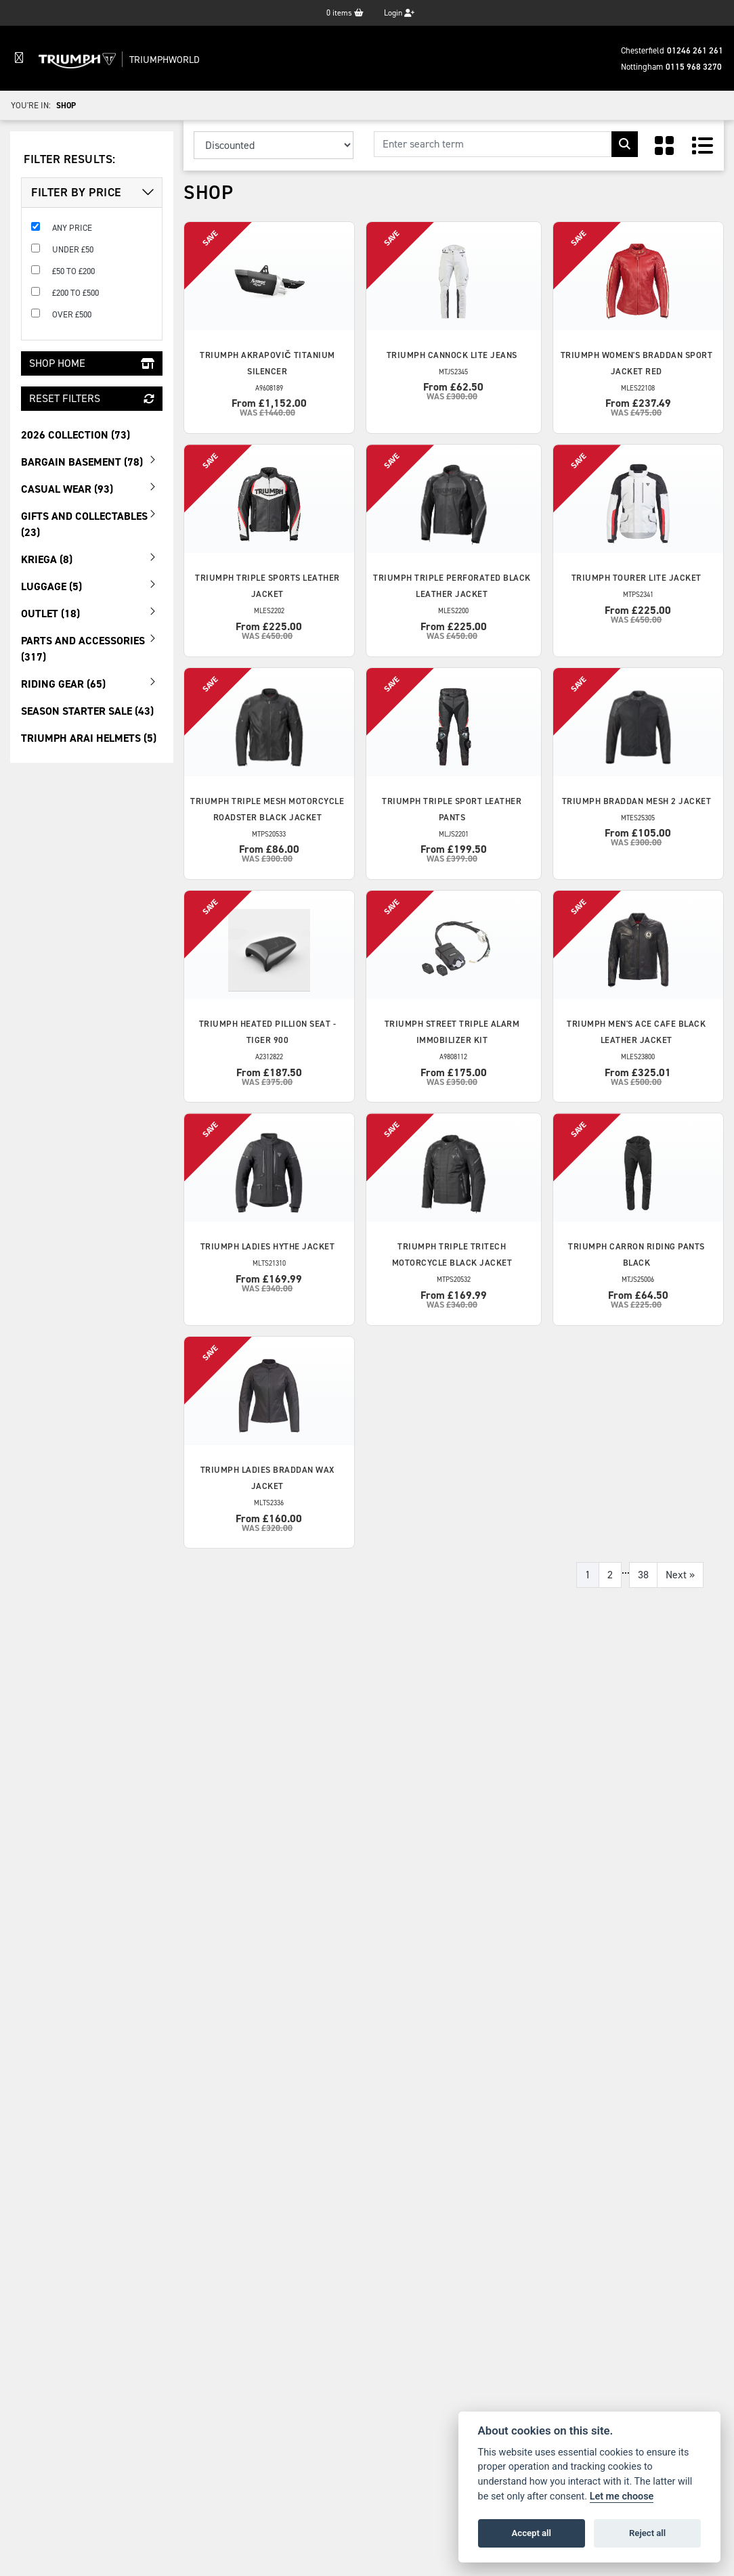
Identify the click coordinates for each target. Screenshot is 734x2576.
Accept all (531, 2533)
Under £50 (72, 249)
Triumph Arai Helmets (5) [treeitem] (88, 738)
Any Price (72, 228)
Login (399, 12)
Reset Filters (91, 398)
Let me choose (622, 2496)
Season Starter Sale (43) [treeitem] (87, 711)
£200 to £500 (75, 292)
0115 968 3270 (694, 66)
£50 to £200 (73, 271)
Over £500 (71, 314)
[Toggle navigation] (19, 58)
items (345, 12)
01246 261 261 (695, 50)
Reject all (647, 2533)
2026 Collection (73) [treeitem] (75, 435)
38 (643, 1575)
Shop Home (91, 363)
